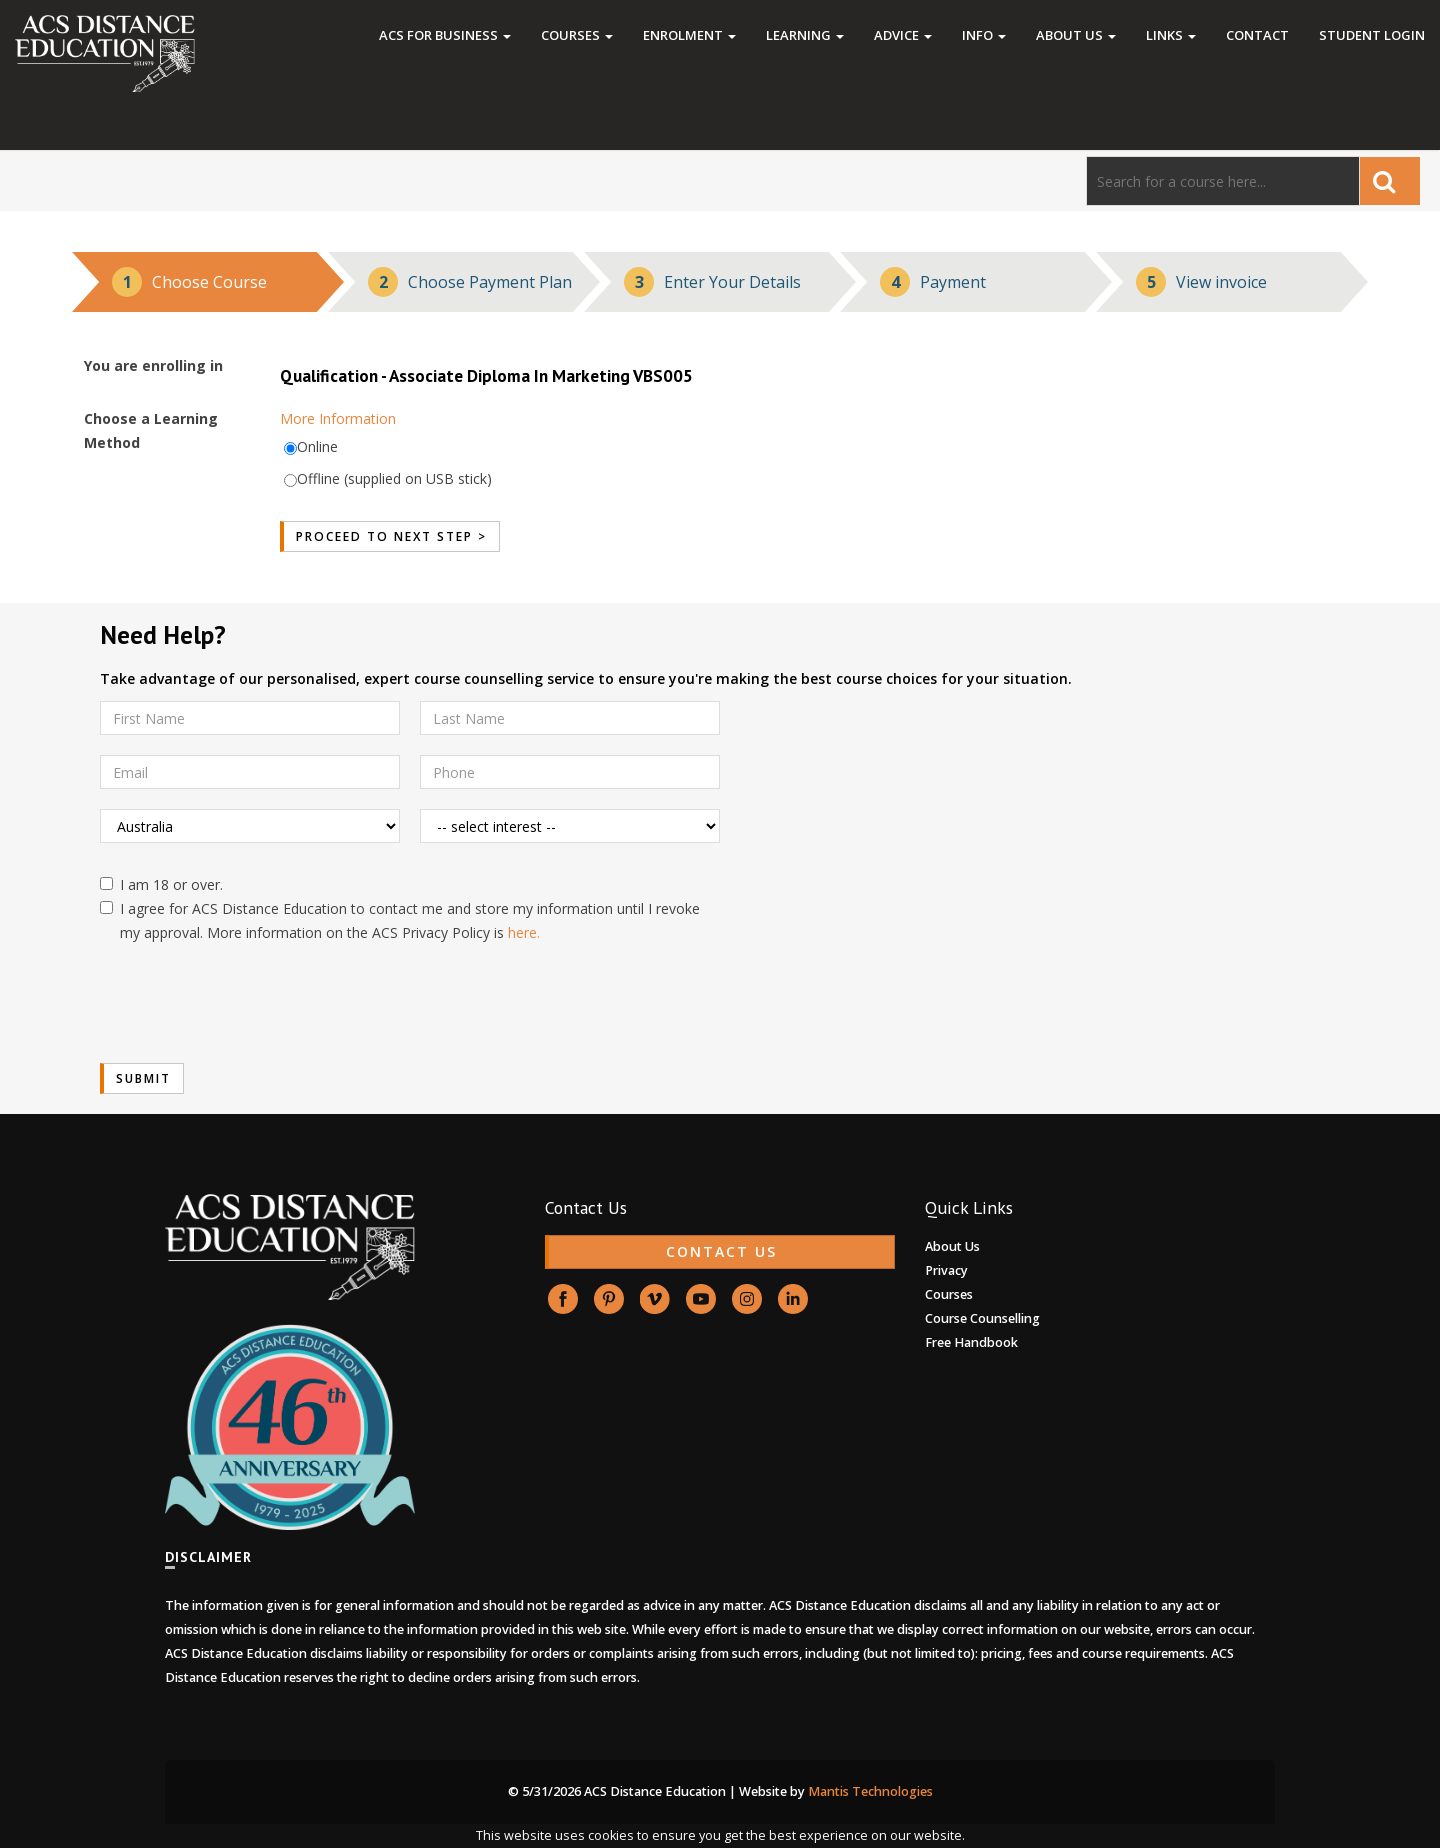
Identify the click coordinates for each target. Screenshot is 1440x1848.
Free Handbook (971, 1342)
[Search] (1223, 181)
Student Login (1372, 35)
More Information (338, 418)
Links (1171, 35)
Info (984, 35)
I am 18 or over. (161, 884)
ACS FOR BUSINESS (445, 35)
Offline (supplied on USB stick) (394, 478)
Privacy (946, 1270)
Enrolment (689, 35)
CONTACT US (721, 1251)
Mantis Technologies (870, 1791)
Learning (805, 35)
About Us (1076, 35)
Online (317, 446)
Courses (577, 35)
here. (524, 932)
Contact (1257, 35)
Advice (903, 35)
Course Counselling (982, 1318)
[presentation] (252, 1004)
